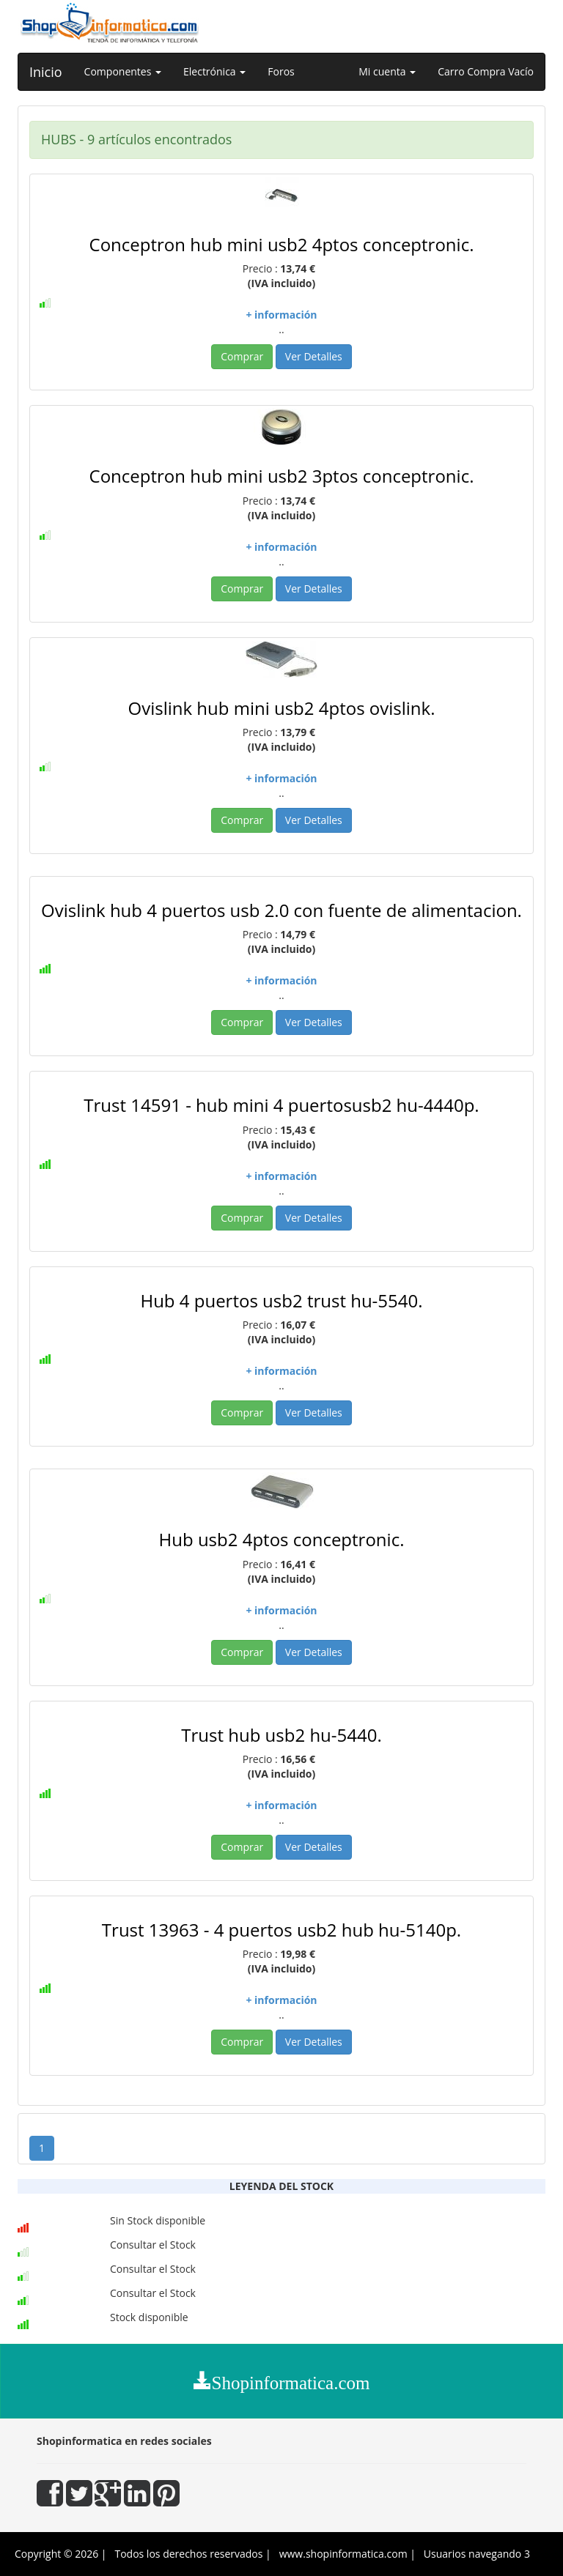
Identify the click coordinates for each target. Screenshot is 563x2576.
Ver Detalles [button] (313, 356)
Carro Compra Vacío (486, 71)
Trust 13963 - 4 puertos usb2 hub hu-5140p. (281, 1930)
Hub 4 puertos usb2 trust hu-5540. (281, 1300)
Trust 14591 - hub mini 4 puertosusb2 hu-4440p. (281, 1105)
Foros (281, 71)
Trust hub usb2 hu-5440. (281, 1735)
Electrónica (214, 71)
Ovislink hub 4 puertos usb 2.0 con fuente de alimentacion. (281, 910)
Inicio (45, 72)
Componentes (122, 71)
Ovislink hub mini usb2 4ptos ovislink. (281, 708)
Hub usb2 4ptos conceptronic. (282, 1539)
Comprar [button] (242, 356)
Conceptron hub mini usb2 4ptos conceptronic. (281, 244)
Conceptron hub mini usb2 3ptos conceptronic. (281, 476)
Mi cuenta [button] (387, 71)
